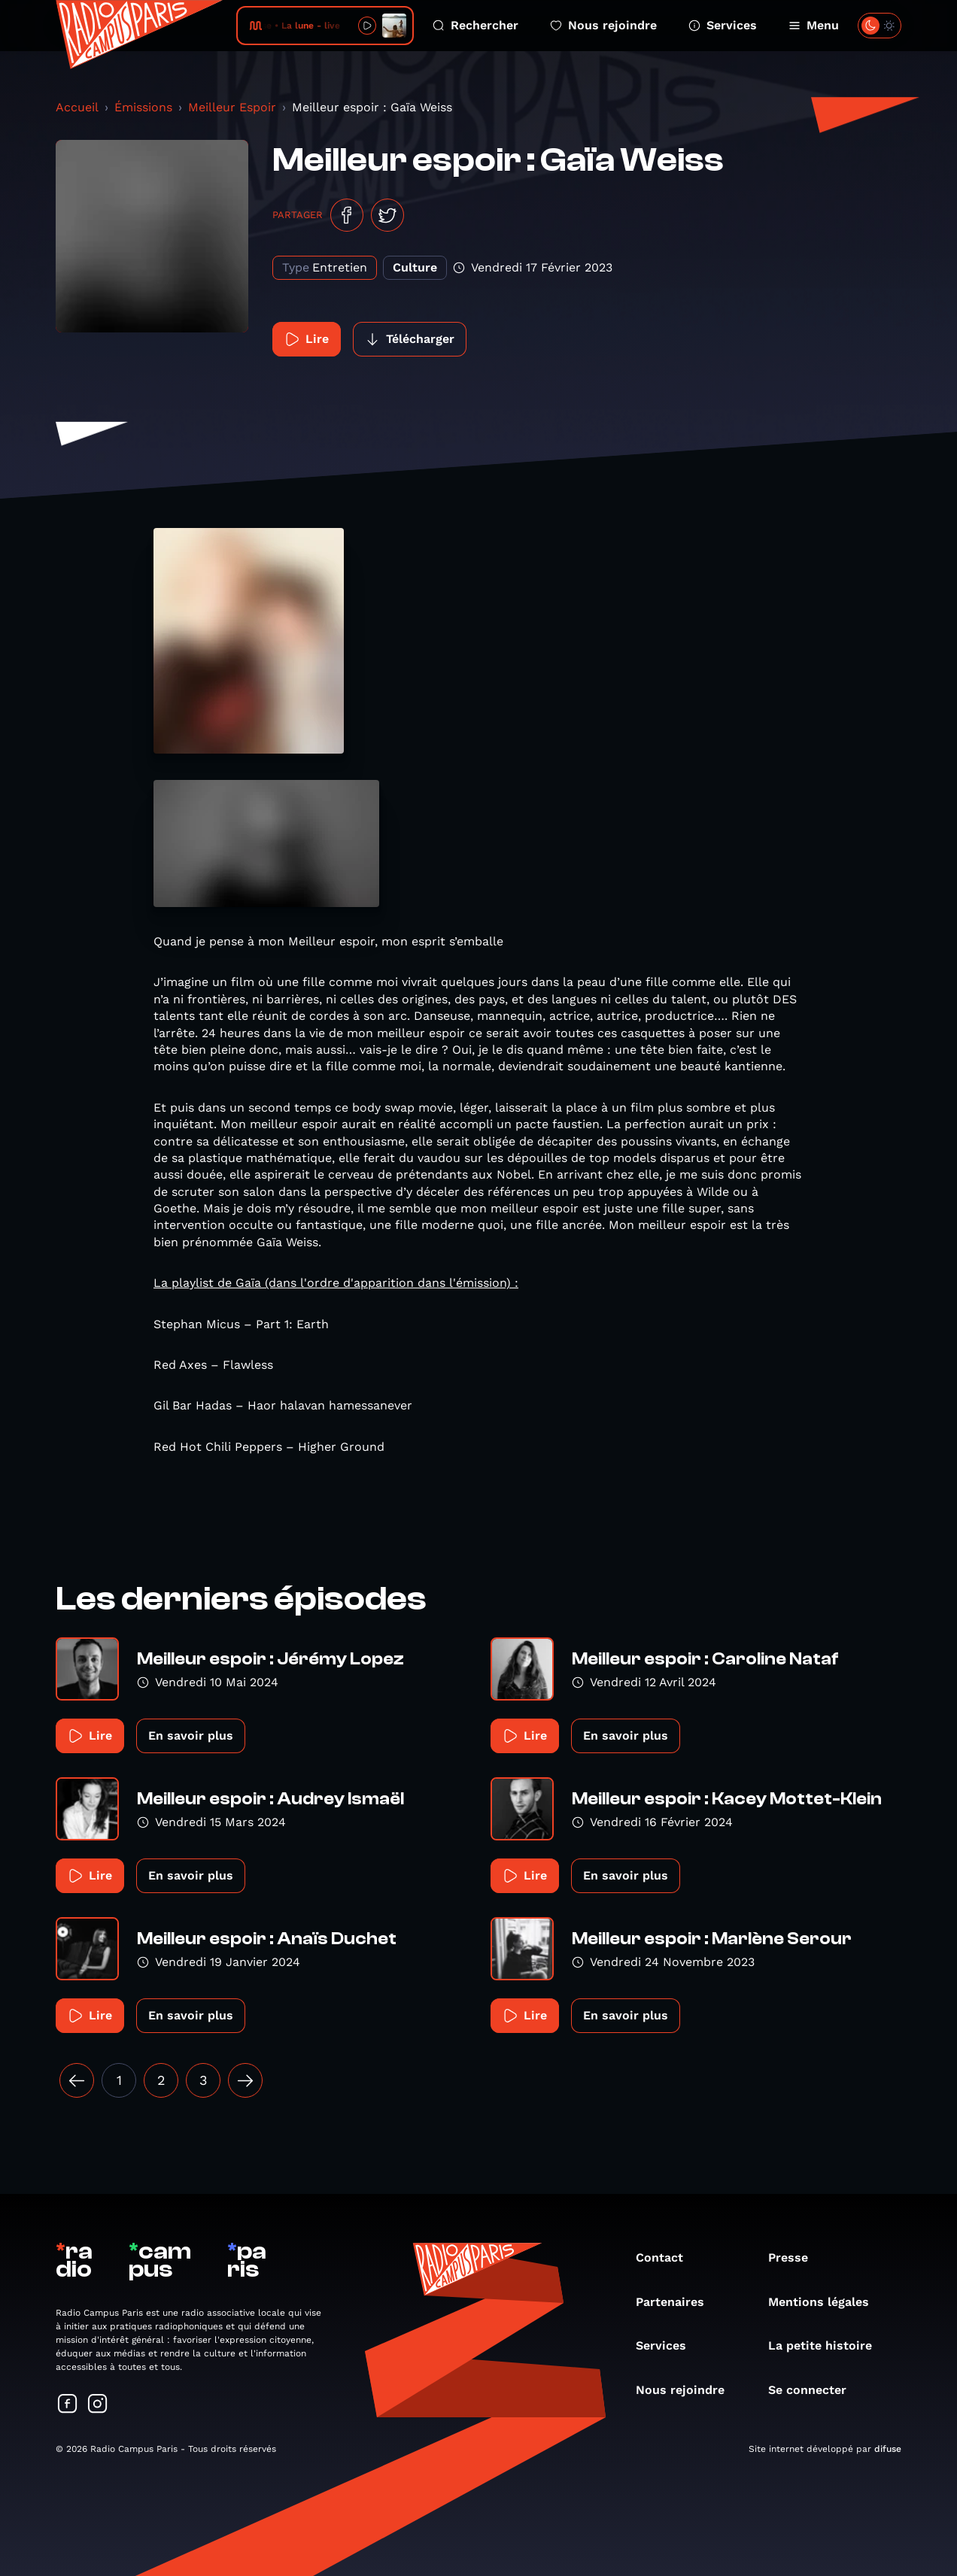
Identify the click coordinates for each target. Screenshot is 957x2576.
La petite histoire (827, 2345)
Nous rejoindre (603, 25)
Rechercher (475, 25)
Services (722, 25)
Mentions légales (826, 2302)
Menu (813, 25)
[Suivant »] (245, 2080)
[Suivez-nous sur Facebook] (68, 2405)
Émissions (143, 107)
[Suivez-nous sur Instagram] (98, 2405)
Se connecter (814, 2390)
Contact (667, 2257)
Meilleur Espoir (232, 107)
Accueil (77, 107)
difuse (887, 2449)
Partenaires (677, 2302)
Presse (795, 2257)
